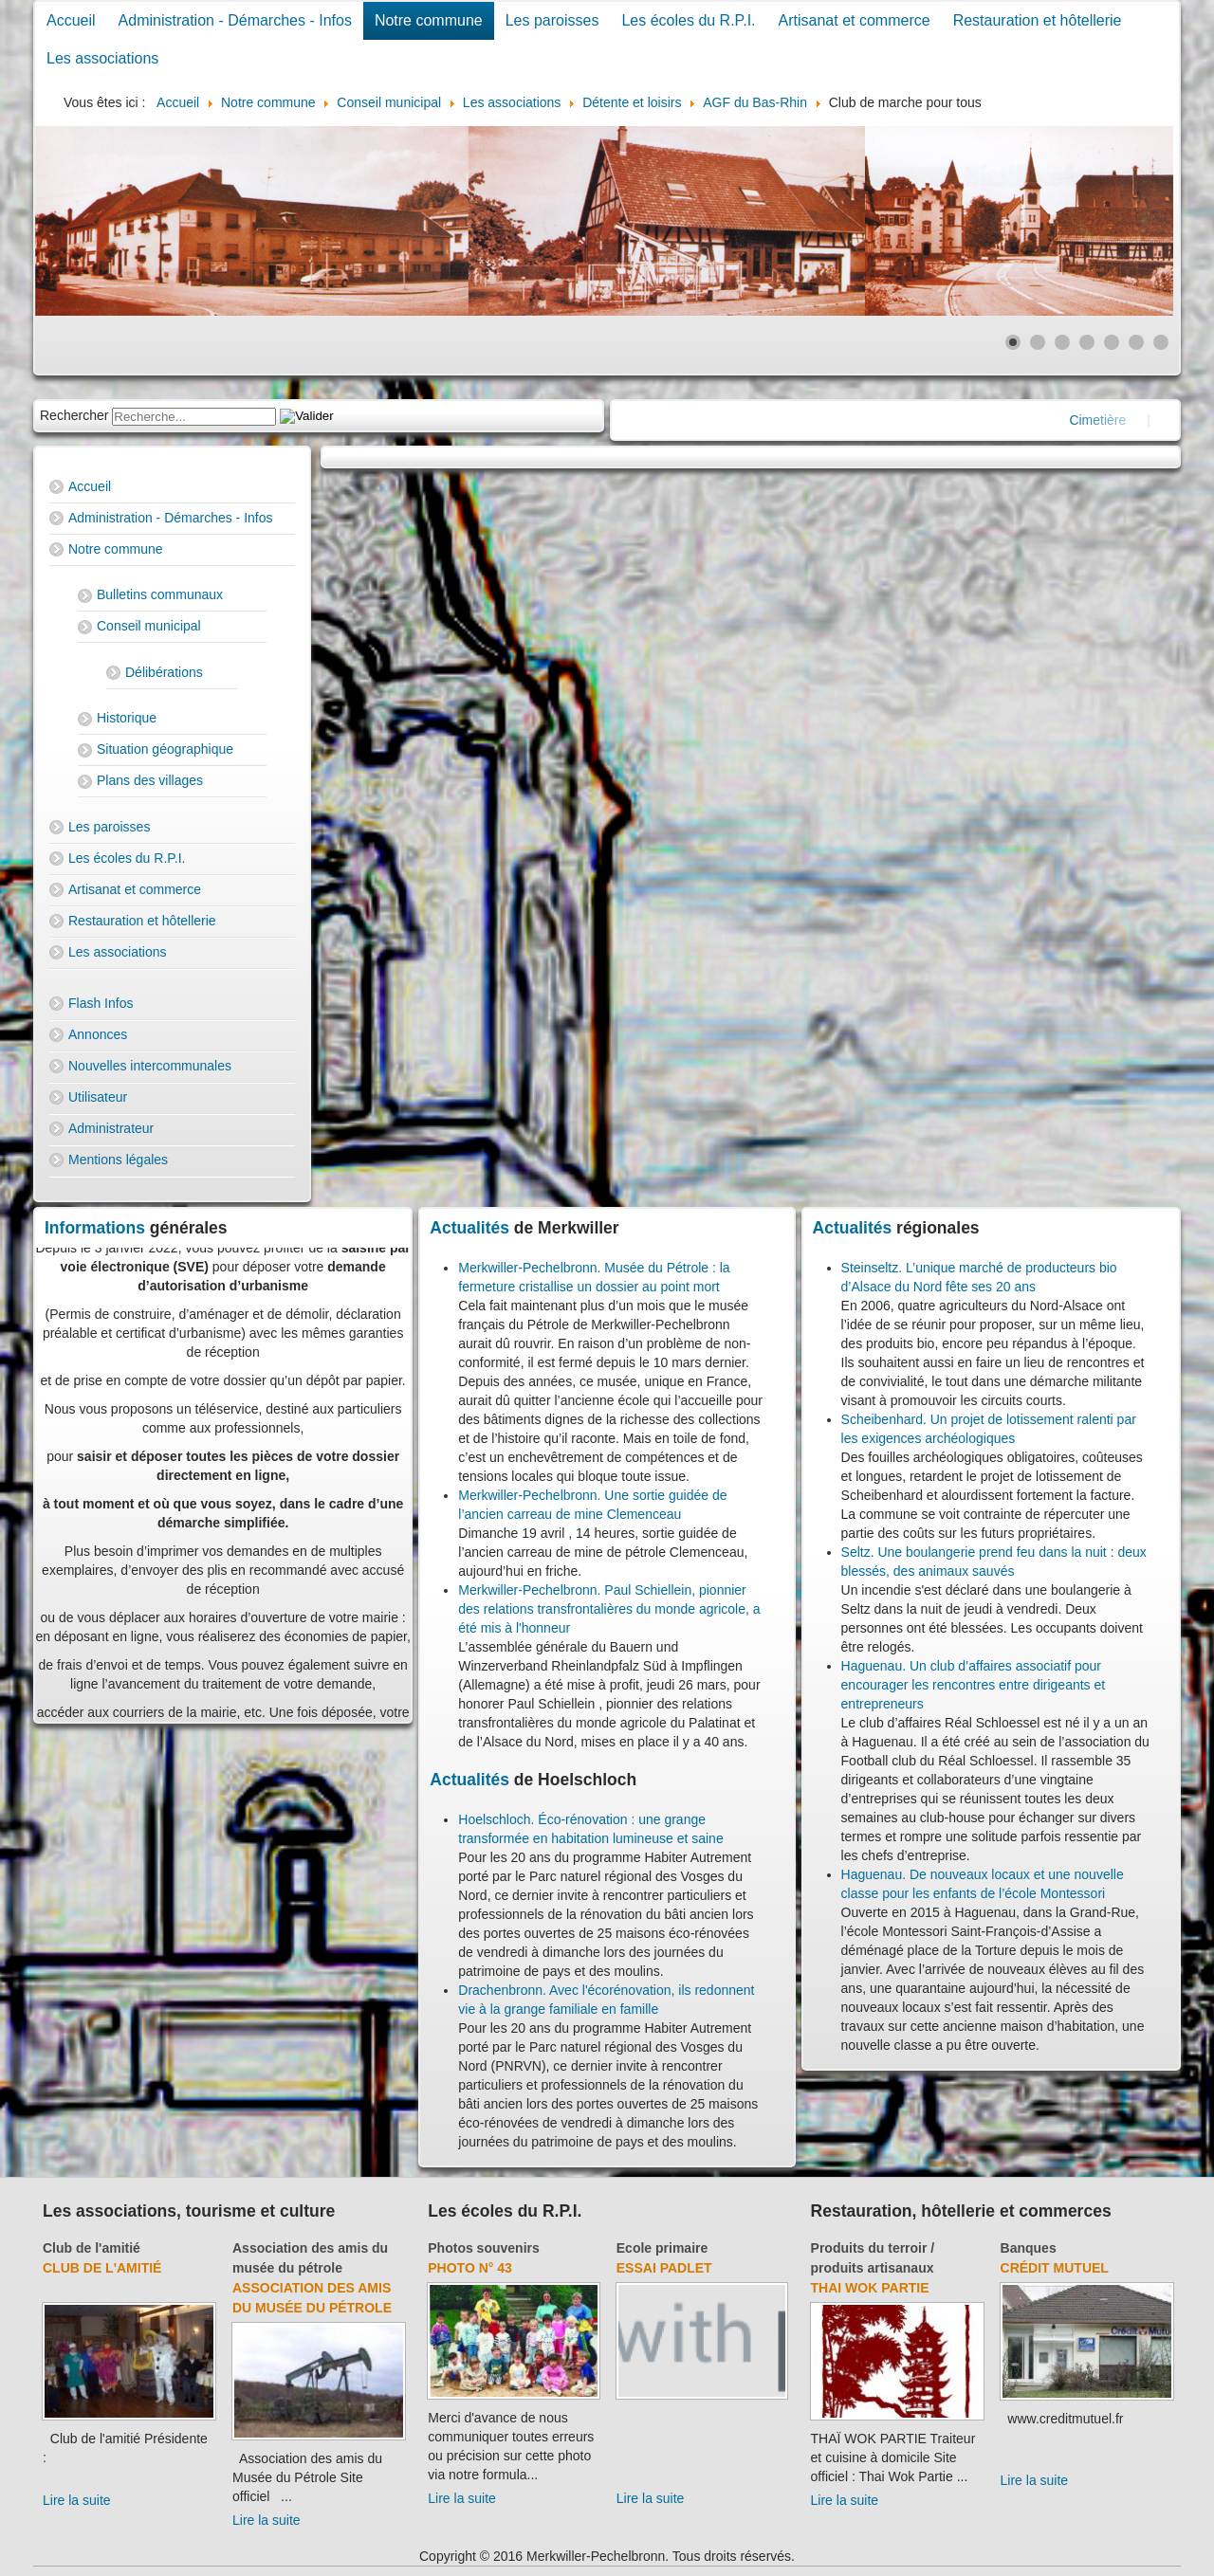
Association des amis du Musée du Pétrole (312, 2297)
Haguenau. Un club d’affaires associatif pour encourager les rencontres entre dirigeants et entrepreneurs (973, 1684)
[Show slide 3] (1062, 342)
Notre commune (429, 20)
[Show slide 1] (1013, 342)
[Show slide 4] (1086, 342)
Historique (126, 717)
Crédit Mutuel (1055, 2267)
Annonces (97, 1034)
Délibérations (164, 672)
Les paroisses (552, 20)
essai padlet (664, 2267)
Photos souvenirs (483, 2248)
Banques (1029, 2248)
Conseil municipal (149, 625)
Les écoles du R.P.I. (688, 20)
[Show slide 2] (1037, 342)
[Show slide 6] (1136, 342)
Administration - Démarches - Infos (235, 20)
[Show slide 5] (1111, 342)
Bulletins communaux (160, 594)
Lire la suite (77, 2500)
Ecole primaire (662, 2248)
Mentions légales (118, 1159)
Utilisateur (97, 1097)
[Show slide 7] (1160, 342)
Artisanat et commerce (854, 20)
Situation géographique (165, 749)
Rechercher (74, 415)
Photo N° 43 (470, 2267)
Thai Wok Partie (870, 2287)
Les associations (102, 58)
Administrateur (111, 1128)
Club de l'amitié (91, 2248)
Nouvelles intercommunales (149, 1065)
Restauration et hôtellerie (1037, 20)
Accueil (71, 20)
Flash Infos (100, 1003)
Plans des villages (150, 780)
